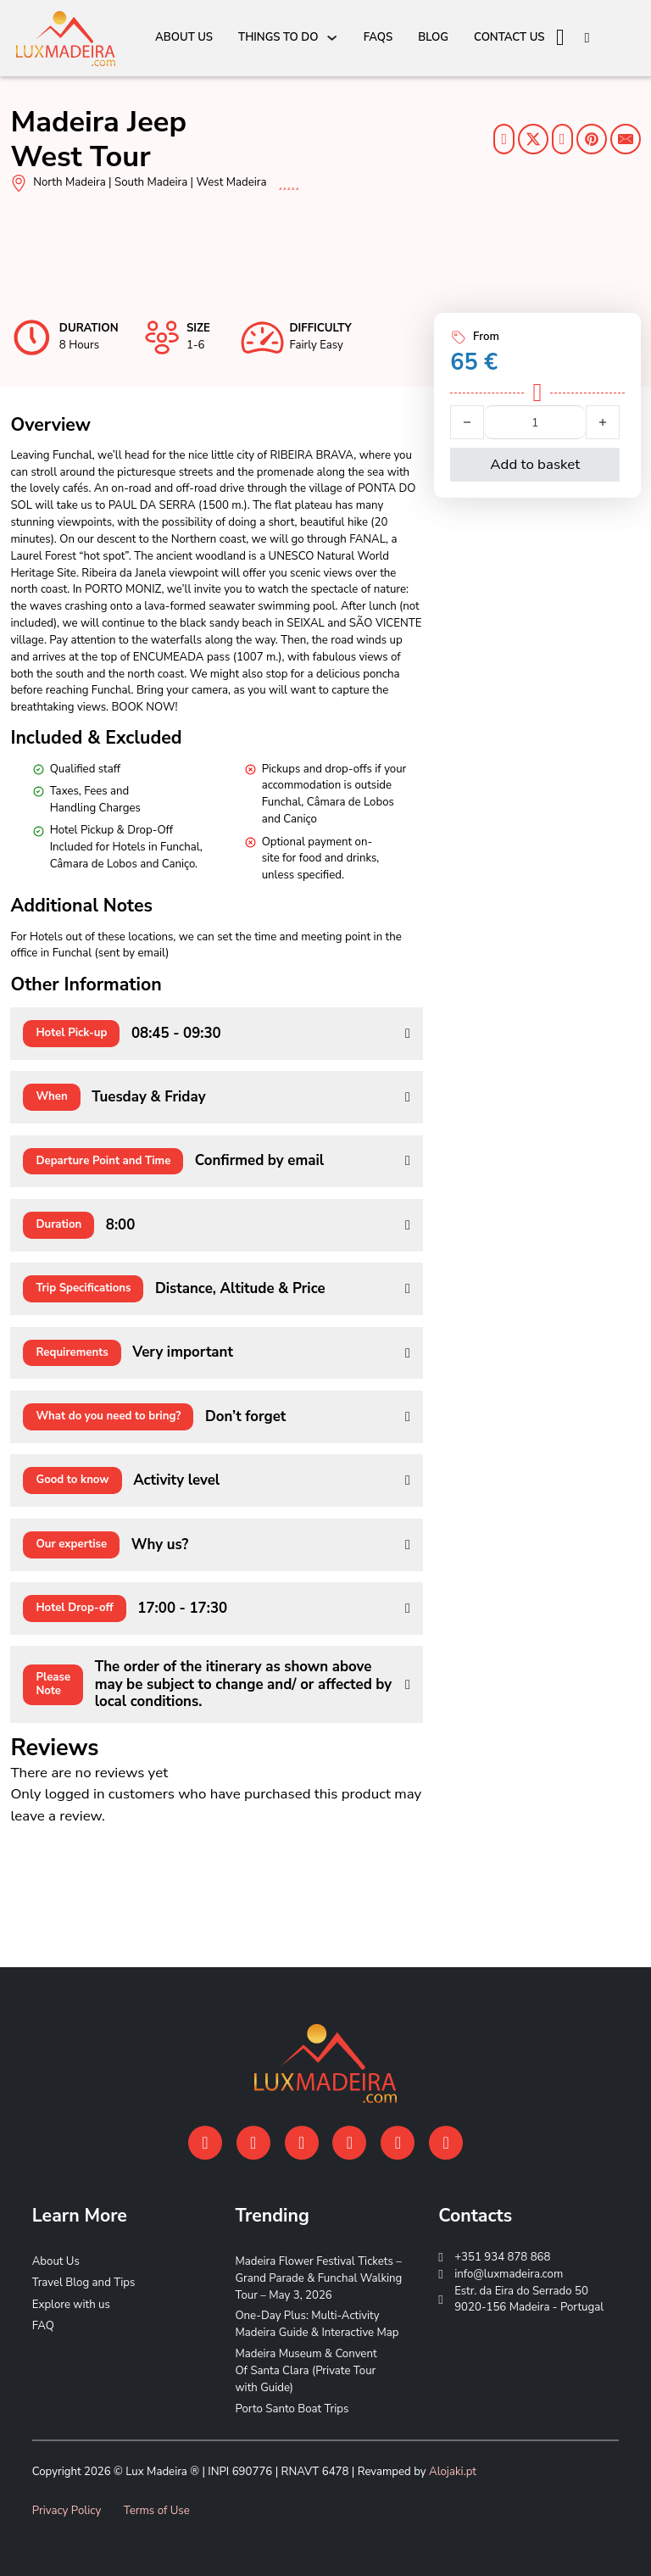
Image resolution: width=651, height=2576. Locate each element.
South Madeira (150, 182)
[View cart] (560, 37)
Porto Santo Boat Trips (291, 2409)
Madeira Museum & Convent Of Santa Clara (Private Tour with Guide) (305, 2370)
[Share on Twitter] (533, 139)
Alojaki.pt (452, 2471)
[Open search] (587, 38)
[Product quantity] (535, 422)
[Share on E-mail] (625, 139)
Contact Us (509, 37)
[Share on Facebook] (504, 139)
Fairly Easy (315, 345)
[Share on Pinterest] (591, 139)
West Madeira (232, 182)
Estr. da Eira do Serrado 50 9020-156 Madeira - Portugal (529, 2299)
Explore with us (71, 2304)
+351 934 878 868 (502, 2257)
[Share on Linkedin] (562, 139)
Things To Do (278, 37)
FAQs (378, 37)
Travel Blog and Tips (84, 2282)
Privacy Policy (66, 2510)
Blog (433, 37)
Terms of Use (157, 2510)
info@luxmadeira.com (508, 2274)
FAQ (43, 2325)
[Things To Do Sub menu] (331, 37)
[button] (216, 1033)
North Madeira (69, 182)
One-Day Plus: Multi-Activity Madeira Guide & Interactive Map (316, 2324)
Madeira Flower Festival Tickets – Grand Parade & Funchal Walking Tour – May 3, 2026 (318, 2278)
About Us (184, 37)
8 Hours (79, 345)
